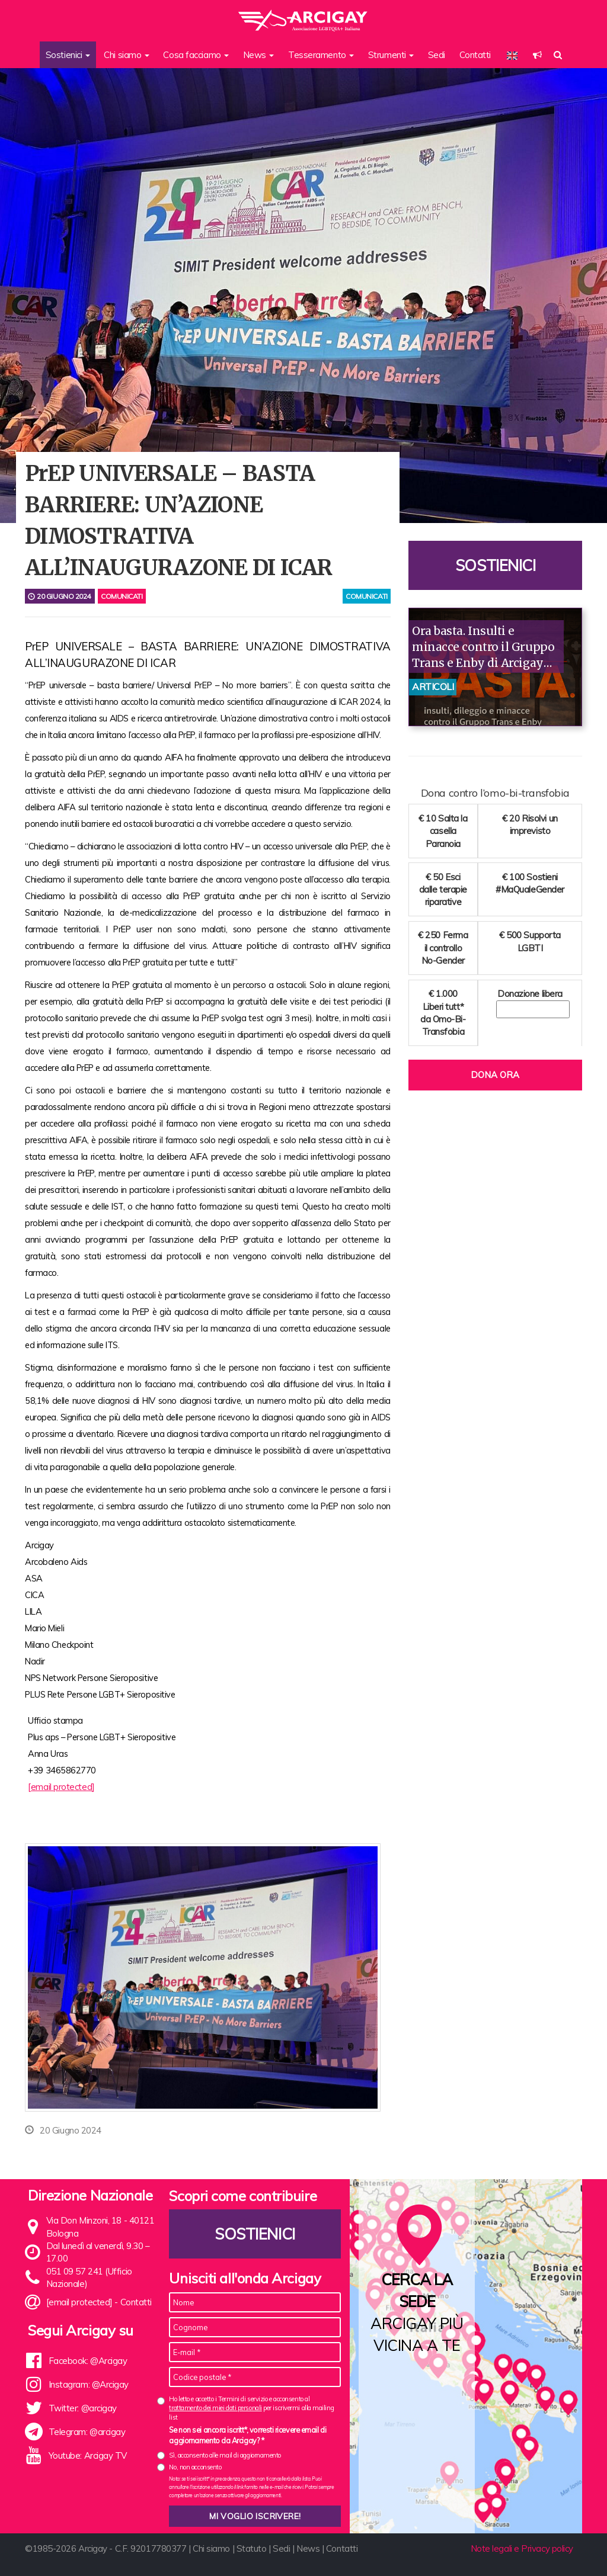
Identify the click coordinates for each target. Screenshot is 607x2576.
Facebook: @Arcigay (88, 2360)
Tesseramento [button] (321, 54)
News (308, 2548)
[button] (537, 54)
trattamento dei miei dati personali (215, 2408)
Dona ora (495, 1074)
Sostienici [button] (68, 54)
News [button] (258, 54)
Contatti (475, 54)
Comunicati (122, 596)
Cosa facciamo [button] (196, 54)
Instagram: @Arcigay (89, 2384)
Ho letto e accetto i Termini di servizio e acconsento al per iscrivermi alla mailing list (251, 2408)
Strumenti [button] (391, 54)
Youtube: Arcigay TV (88, 2455)
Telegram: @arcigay (87, 2431)
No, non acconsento (195, 2467)
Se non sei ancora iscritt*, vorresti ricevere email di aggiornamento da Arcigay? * (247, 2435)
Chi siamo (211, 2548)
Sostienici (495, 565)
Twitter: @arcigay (83, 2408)
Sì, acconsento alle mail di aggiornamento (225, 2455)
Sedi (436, 54)
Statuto (252, 2548)
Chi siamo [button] (126, 54)
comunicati (367, 596)
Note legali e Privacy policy (522, 2548)
